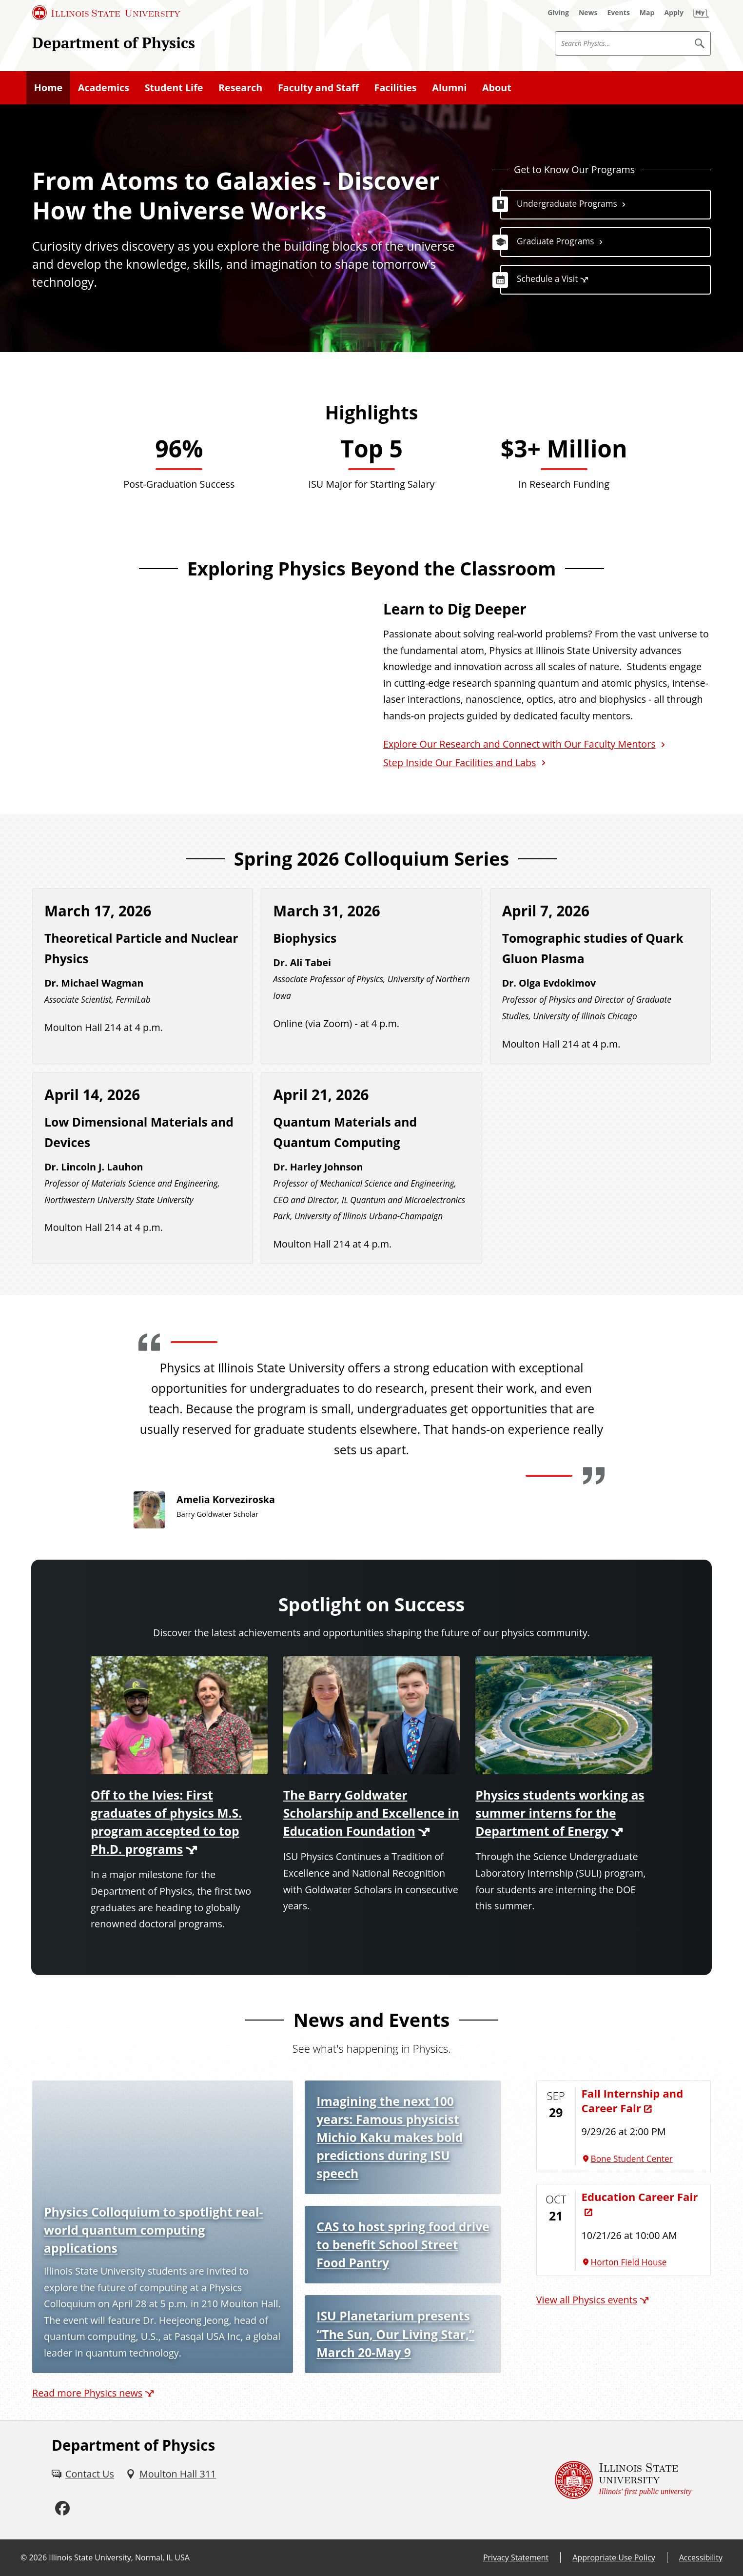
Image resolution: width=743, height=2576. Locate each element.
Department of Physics (113, 43)
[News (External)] (588, 12)
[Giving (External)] (558, 12)
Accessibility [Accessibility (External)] (701, 2557)
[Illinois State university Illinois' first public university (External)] (623, 2480)
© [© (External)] (23, 2557)
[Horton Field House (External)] (643, 2262)
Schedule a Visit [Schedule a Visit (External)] (547, 278)
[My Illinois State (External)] (701, 12)
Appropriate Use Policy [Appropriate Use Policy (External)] (613, 2557)
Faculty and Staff (318, 87)
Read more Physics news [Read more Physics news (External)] (87, 2392)
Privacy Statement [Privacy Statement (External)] (515, 2557)
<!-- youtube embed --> (196, 690)
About (496, 87)
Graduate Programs (555, 241)
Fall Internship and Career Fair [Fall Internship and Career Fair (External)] (633, 2101)
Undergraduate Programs (567, 203)
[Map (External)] (647, 12)
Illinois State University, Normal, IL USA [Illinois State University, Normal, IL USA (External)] (119, 2557)
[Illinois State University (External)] (106, 12)
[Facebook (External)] (62, 2508)
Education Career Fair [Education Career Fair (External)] (640, 2196)
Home (48, 87)
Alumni (449, 87)
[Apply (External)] (673, 12)
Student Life (174, 87)
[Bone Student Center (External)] (643, 2159)
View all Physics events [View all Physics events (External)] (586, 2299)
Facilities (395, 87)
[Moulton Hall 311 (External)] (171, 2474)
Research (240, 87)
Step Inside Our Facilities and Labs (459, 762)
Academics (103, 87)
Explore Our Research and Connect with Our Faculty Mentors (519, 744)
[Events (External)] (619, 12)
